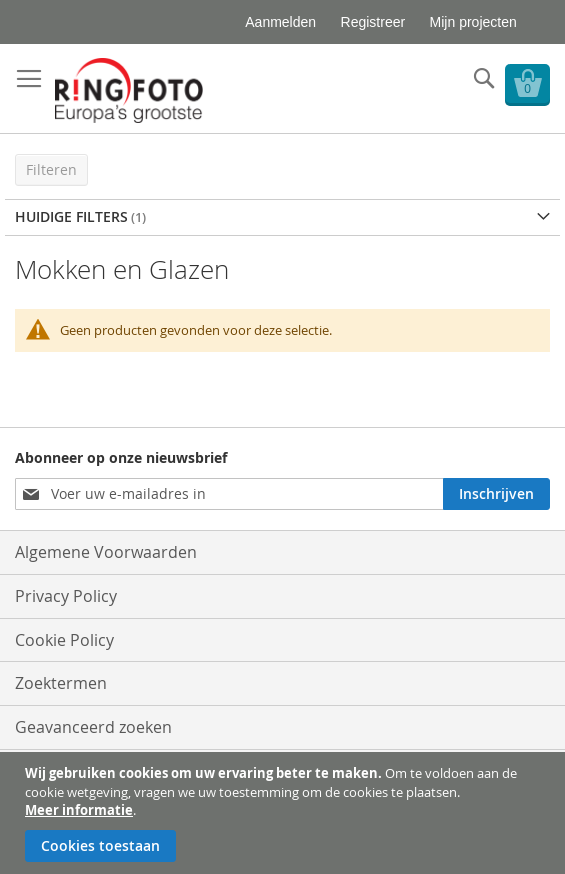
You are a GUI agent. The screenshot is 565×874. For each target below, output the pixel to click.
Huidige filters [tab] (71, 216)
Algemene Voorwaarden (106, 552)
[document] (285, 813)
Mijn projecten (473, 22)
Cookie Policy (64, 640)
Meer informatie (79, 810)
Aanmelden (280, 22)
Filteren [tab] (51, 169)
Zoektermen (61, 683)
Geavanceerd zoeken (93, 727)
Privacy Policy (66, 596)
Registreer (373, 22)
